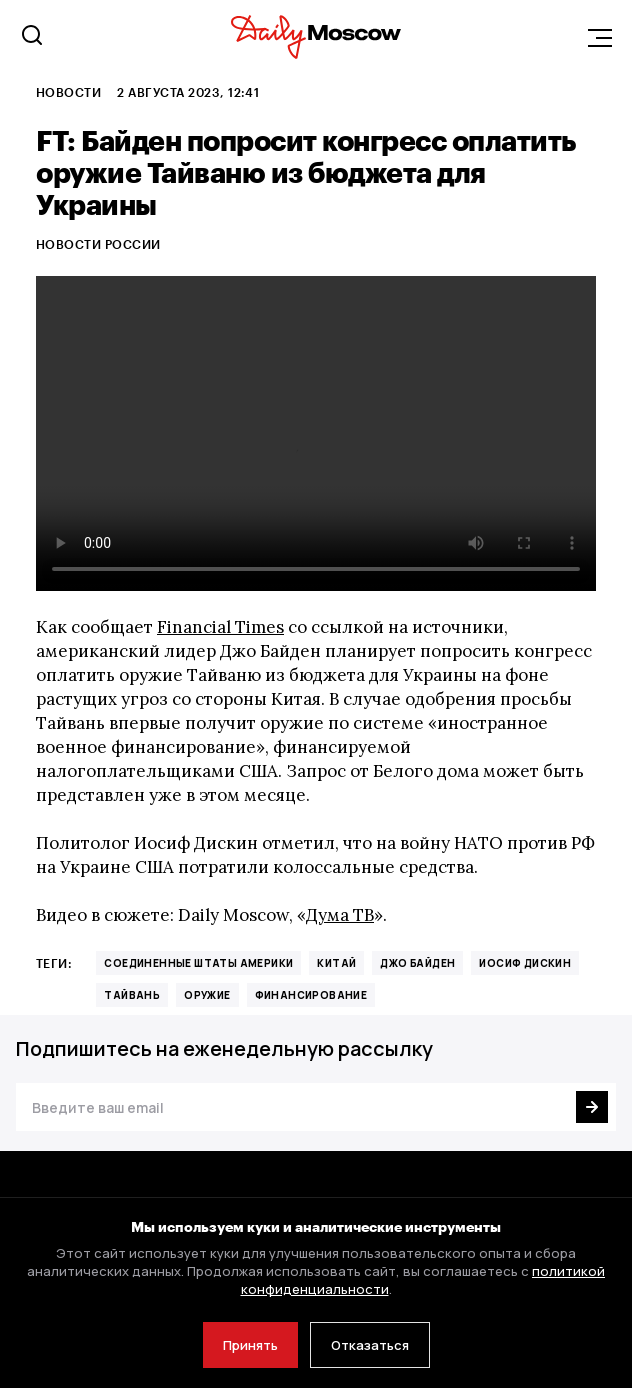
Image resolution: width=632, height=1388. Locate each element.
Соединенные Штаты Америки (198, 963)
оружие (207, 995)
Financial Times (220, 627)
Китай (336, 963)
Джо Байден (417, 963)
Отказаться (370, 1345)
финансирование (311, 995)
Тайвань (132, 995)
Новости (68, 92)
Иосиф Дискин (525, 963)
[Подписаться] (592, 1107)
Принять (250, 1345)
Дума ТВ (340, 915)
